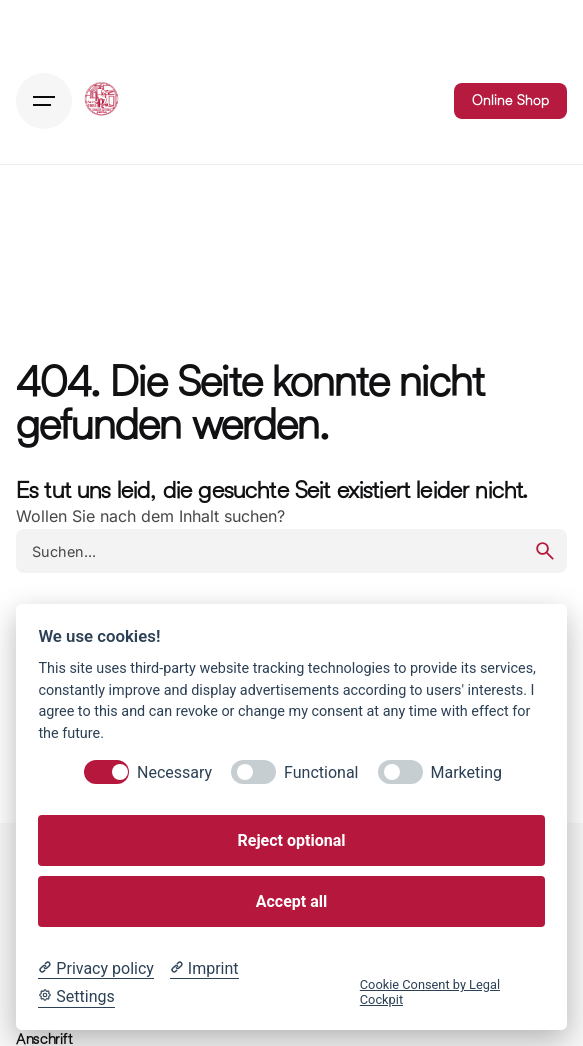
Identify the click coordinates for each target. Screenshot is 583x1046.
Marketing (466, 772)
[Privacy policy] (95, 969)
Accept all (291, 901)
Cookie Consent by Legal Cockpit (430, 992)
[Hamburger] (44, 101)
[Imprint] (204, 969)
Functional (321, 772)
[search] (545, 551)
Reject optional (292, 840)
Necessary (174, 772)
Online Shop (510, 100)
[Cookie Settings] (76, 997)
